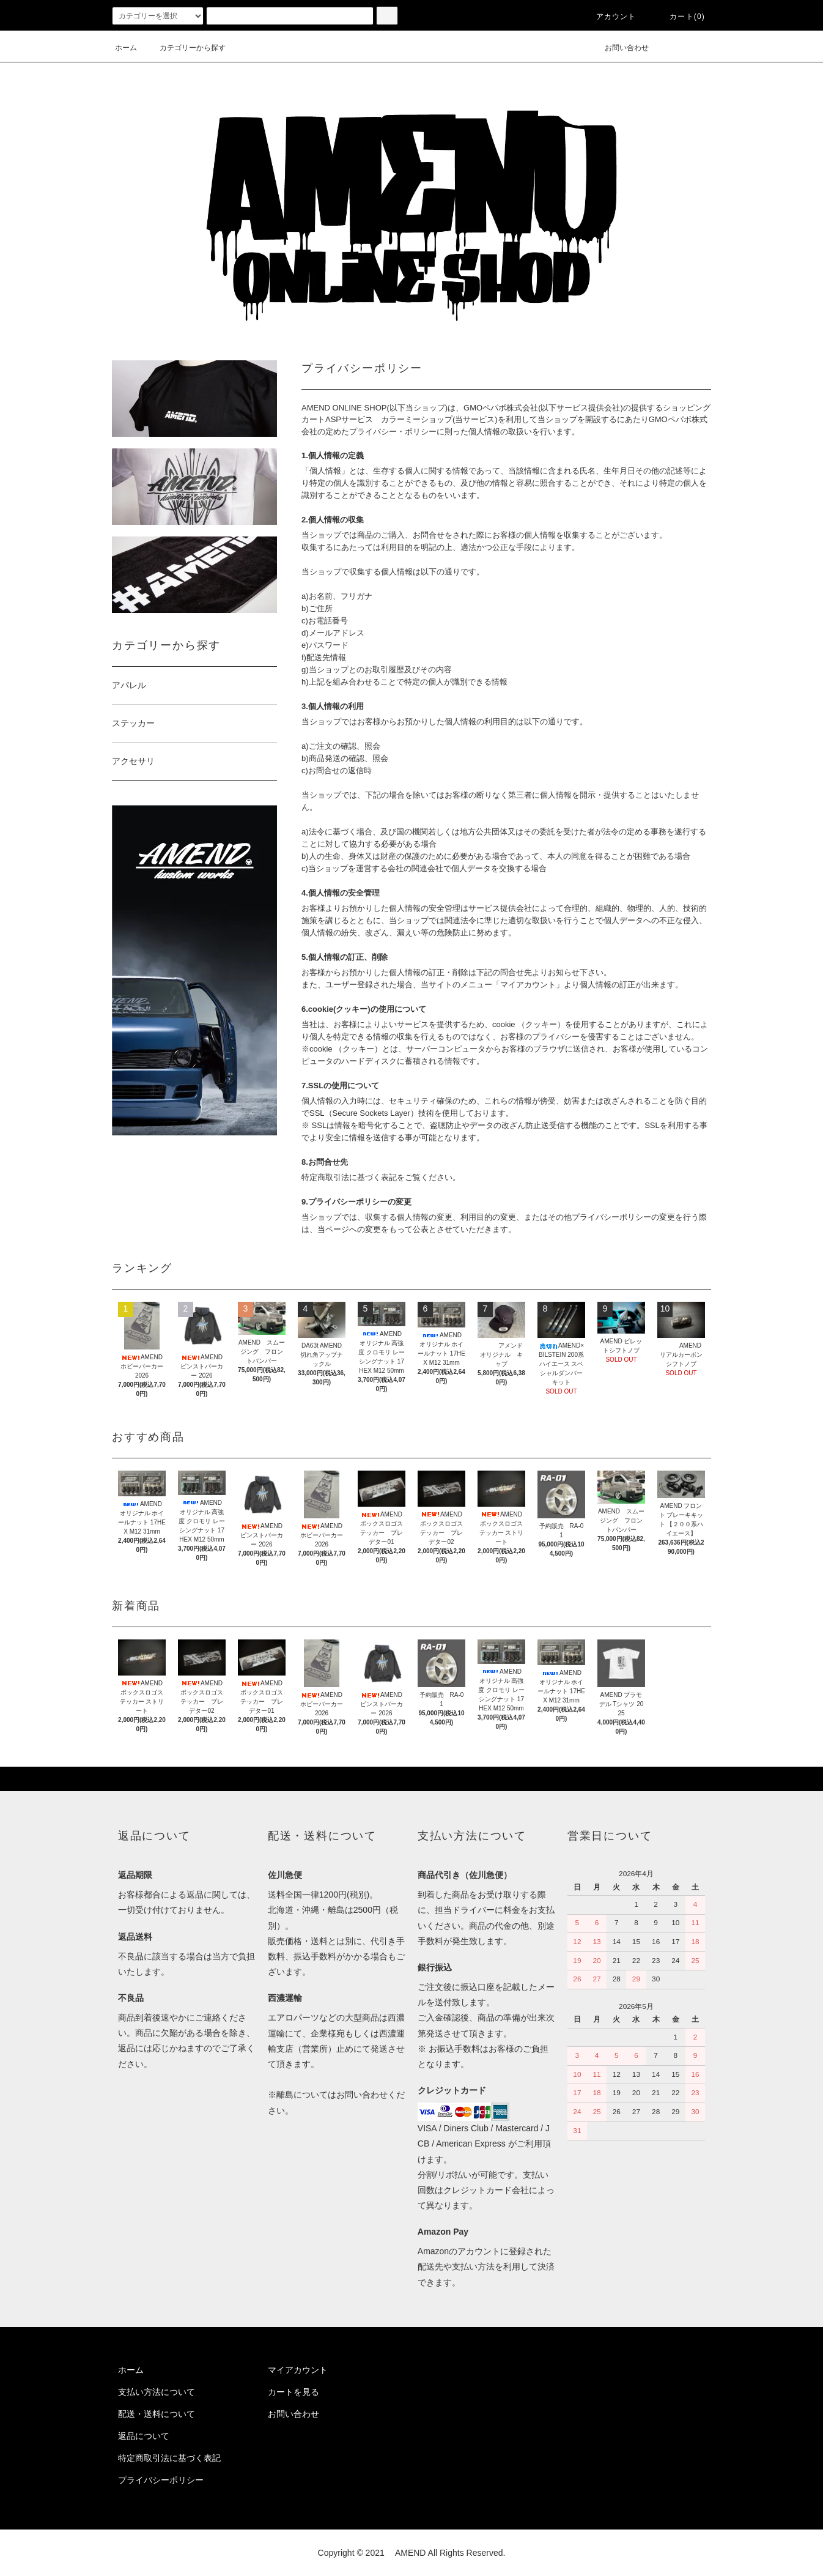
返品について (143, 2436)
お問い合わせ (619, 47)
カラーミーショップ (416, 419)
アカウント (609, 16)
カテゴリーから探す (185, 47)
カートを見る (293, 2392)
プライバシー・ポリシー (393, 431)
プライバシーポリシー (161, 2480)
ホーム (126, 47)
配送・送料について (156, 2414)
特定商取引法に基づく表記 (169, 2458)
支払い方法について (156, 2392)
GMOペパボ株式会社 (500, 407)
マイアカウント (298, 2370)
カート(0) (680, 16)
